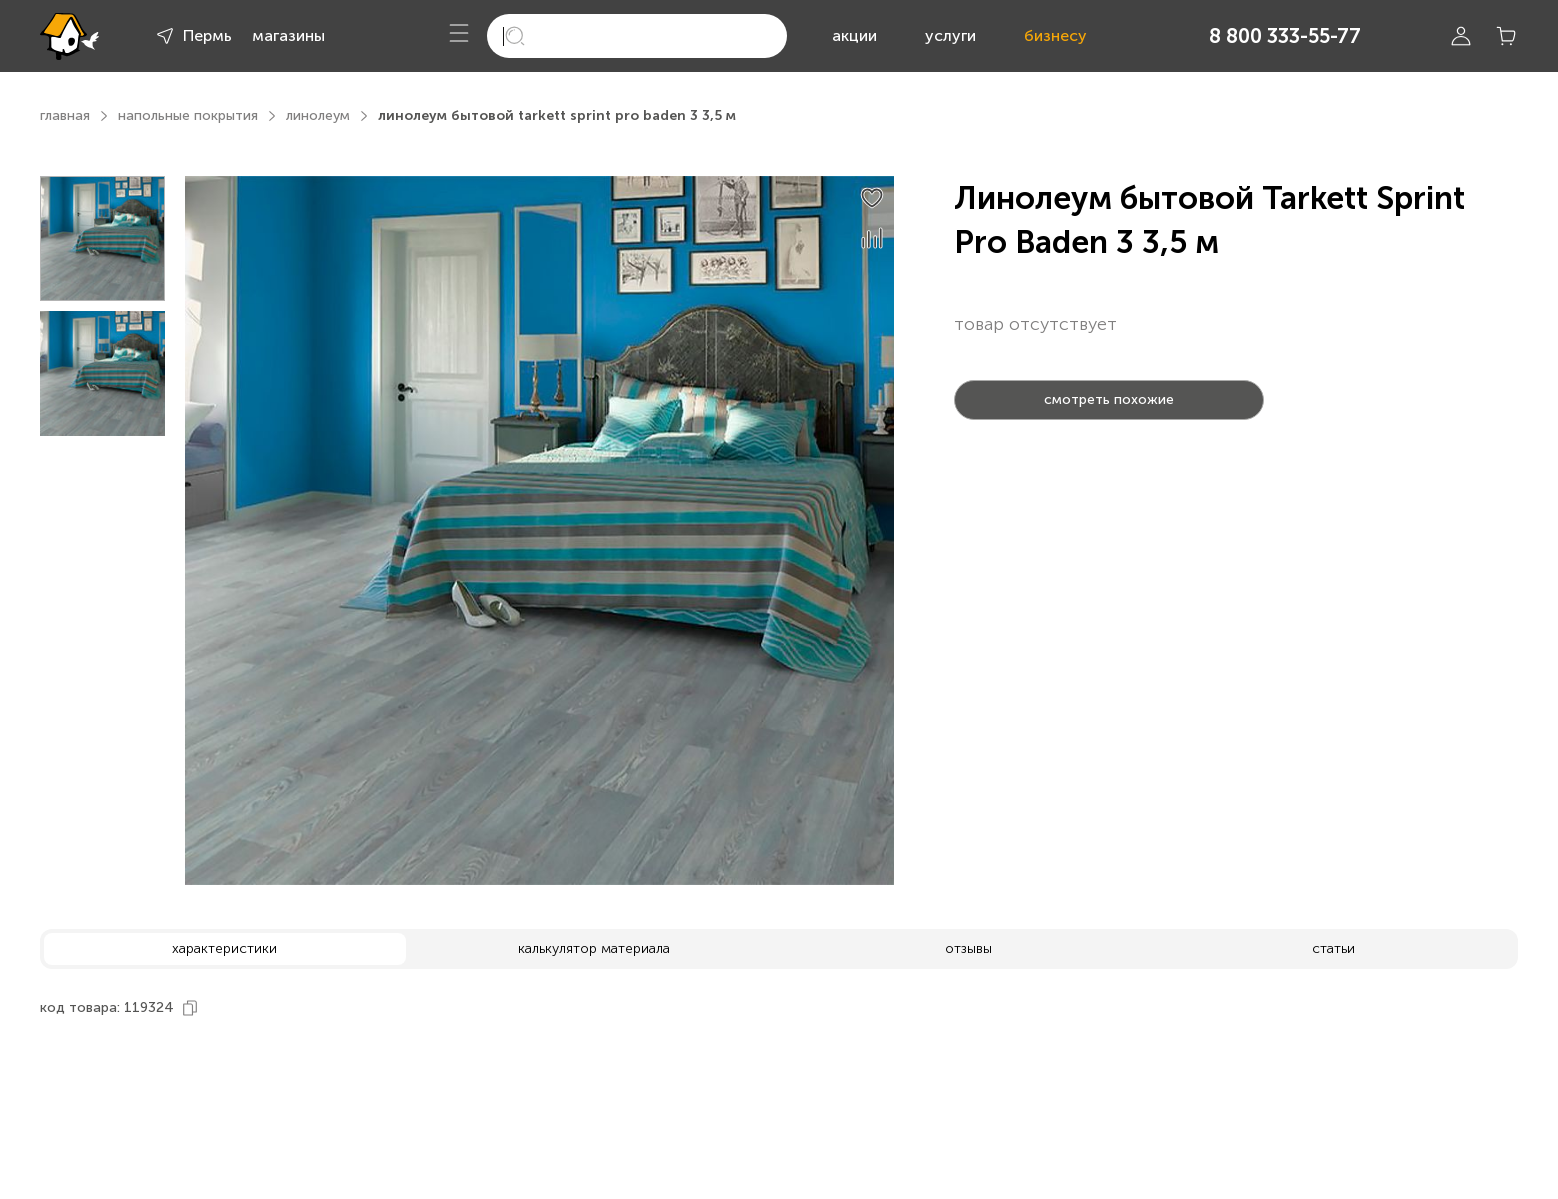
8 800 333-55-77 (1285, 36)
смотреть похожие (1109, 399)
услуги (950, 35)
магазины (288, 35)
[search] (637, 36)
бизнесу (1055, 35)
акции (854, 35)
